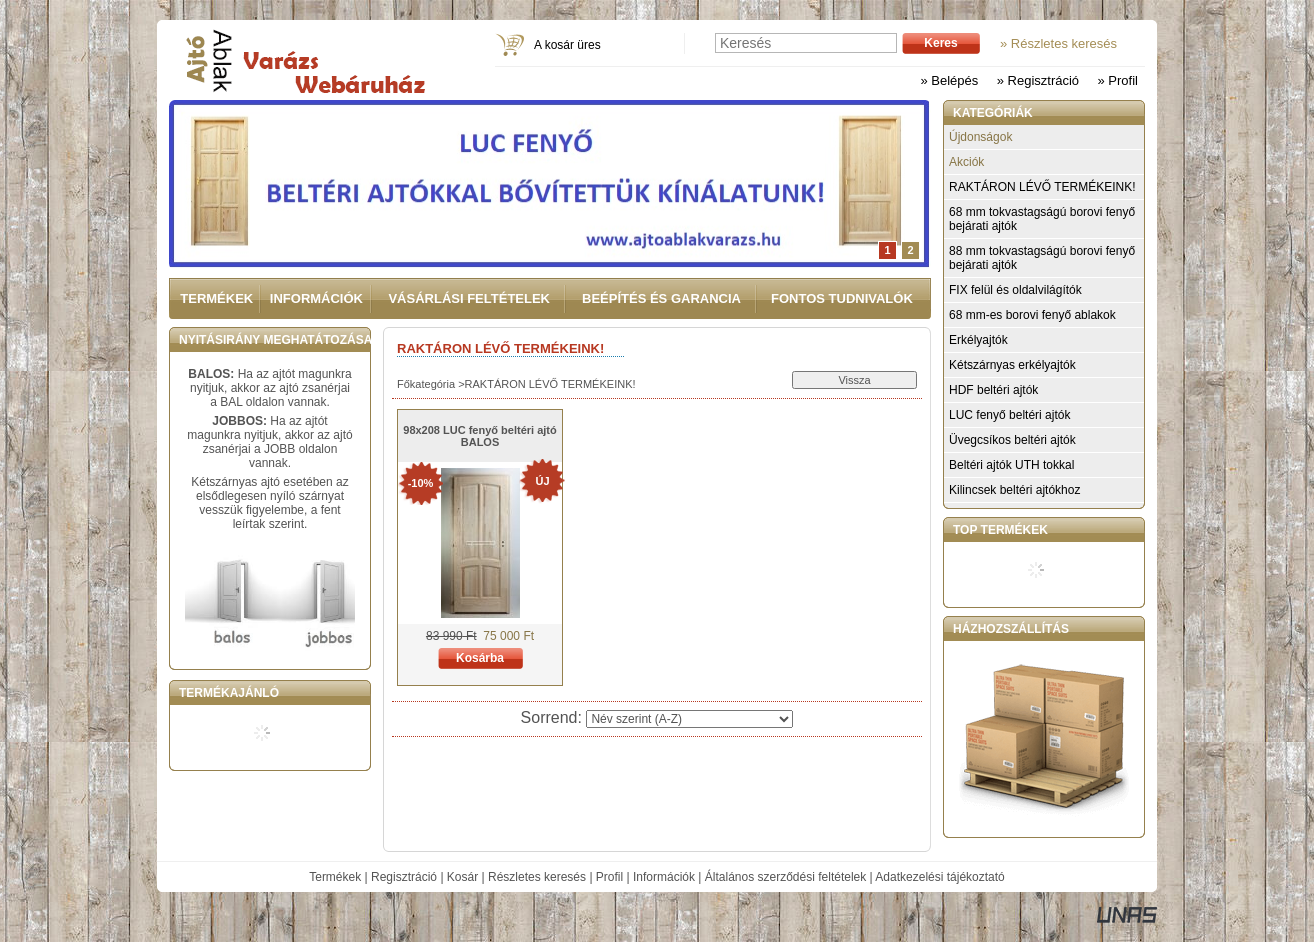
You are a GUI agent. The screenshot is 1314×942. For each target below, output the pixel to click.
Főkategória (426, 384)
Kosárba (480, 658)
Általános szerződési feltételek (785, 877)
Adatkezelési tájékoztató (939, 877)
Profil (609, 877)
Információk (664, 877)
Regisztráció (404, 877)
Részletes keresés (537, 877)
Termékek (335, 877)
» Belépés (949, 80)
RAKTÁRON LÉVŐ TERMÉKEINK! (1042, 187)
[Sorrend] (689, 719)
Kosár (462, 877)
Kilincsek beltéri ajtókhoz (1014, 490)
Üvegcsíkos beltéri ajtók (1012, 440)
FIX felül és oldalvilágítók (1015, 290)
